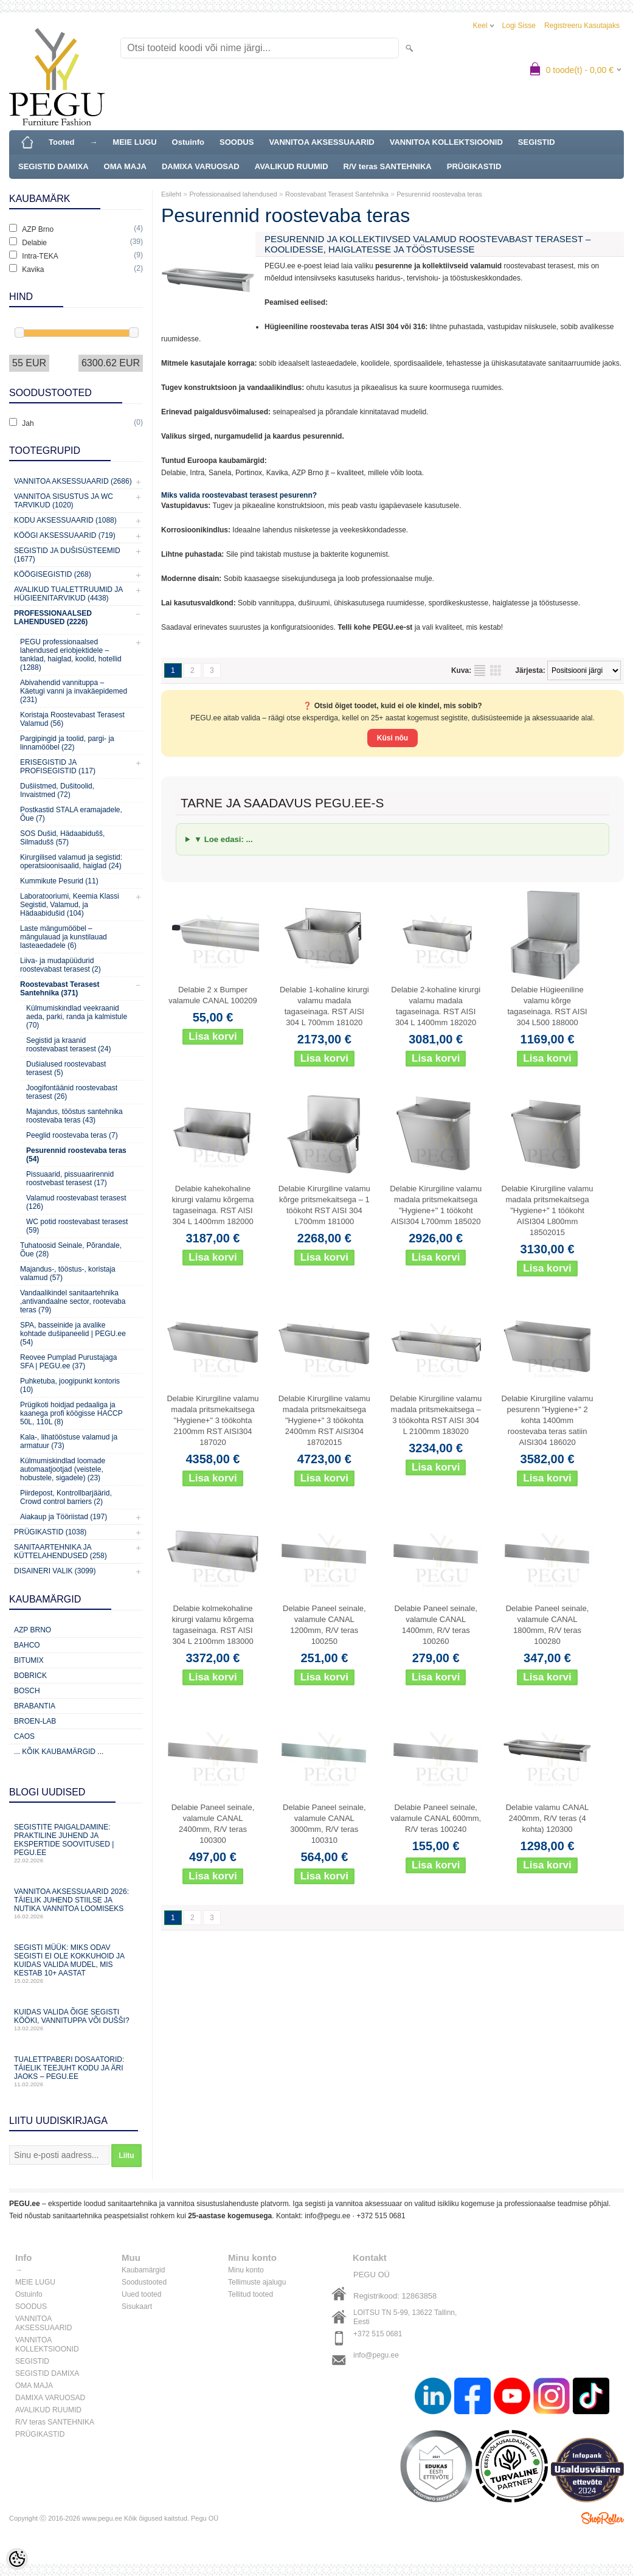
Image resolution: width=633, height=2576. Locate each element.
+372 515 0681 (380, 2216)
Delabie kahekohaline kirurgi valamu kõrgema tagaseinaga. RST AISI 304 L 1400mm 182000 (212, 1205)
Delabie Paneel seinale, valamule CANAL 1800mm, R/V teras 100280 (547, 1625)
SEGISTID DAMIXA (53, 166)
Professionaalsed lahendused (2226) (53, 617)
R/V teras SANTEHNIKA (388, 166)
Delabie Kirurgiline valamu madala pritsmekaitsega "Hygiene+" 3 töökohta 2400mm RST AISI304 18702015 (324, 1420)
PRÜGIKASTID (474, 166)
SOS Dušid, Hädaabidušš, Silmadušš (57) (62, 837)
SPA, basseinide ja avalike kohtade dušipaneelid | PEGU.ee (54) (73, 1333)
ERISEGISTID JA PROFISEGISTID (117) (57, 766)
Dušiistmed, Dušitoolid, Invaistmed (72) (57, 790)
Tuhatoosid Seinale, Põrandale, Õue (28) (71, 1249)
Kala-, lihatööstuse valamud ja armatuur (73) (68, 1441)
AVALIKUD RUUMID (291, 166)
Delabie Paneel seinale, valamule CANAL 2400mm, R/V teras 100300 (213, 1824)
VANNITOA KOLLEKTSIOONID (446, 142)
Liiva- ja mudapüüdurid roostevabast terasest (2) (60, 964)
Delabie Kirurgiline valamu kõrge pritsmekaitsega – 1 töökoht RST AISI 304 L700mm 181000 (324, 1205)
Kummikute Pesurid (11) (59, 881)
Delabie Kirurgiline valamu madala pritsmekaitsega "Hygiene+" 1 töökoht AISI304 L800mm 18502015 (547, 1210)
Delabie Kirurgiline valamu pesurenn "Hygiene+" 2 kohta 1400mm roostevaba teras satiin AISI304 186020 (547, 1420)
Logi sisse (519, 25)
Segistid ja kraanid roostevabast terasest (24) (68, 1044)
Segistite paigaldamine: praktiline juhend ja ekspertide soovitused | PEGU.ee (76, 1843)
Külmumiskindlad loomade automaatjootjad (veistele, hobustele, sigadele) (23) (62, 1469)
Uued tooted (141, 2294)
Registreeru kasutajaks (582, 25)
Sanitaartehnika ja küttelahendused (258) (60, 1551)
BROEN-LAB (35, 1721)
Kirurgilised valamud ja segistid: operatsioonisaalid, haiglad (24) (71, 861)
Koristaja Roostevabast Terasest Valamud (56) (72, 719)
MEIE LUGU (134, 142)
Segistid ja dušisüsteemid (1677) (67, 554)
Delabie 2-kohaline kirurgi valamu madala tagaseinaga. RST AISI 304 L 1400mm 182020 (435, 1006)
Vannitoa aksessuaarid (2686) (73, 481)
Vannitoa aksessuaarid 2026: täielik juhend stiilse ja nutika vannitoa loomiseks (76, 1903)
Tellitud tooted (250, 2294)
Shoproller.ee (602, 2518)
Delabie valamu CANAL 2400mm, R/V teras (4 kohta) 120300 (547, 1818)
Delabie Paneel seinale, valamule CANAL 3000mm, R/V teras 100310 (324, 1824)
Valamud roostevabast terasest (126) (76, 1202)
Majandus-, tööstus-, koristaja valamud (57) (68, 1273)
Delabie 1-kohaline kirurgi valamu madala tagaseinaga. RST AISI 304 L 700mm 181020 (324, 1006)
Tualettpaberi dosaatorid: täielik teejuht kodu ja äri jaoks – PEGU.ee (76, 2071)
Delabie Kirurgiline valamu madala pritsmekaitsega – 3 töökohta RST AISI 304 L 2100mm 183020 (436, 1415)
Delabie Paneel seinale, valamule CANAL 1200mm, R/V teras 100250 (324, 1625)
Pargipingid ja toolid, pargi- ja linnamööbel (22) (67, 742)
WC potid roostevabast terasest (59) (77, 1225)
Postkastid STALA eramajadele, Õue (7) (71, 814)
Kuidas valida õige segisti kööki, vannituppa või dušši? (76, 2019)
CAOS (24, 1736)
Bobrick (30, 1675)
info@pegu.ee (327, 2216)
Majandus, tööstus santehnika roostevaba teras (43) (74, 1115)
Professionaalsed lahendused (233, 194)
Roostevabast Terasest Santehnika (337, 194)
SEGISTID (536, 142)
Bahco (27, 1645)
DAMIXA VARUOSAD (201, 166)
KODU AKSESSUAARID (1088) (65, 520)
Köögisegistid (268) (52, 574)
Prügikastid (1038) (50, 1532)
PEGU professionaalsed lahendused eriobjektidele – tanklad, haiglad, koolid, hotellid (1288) (71, 655)
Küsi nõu (392, 738)
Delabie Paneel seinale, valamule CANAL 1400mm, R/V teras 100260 (435, 1625)
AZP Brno (32, 1630)
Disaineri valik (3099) (55, 1571)
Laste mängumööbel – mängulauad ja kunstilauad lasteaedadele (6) (63, 937)
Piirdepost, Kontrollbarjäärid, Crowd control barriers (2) (66, 1497)
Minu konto (246, 2270)
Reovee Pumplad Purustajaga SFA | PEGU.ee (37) (68, 1361)
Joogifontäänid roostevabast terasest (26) (71, 1092)
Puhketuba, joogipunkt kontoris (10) (70, 1385)
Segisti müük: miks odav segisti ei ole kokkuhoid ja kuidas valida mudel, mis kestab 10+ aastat (76, 1963)
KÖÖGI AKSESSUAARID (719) (65, 535)
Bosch (27, 1691)
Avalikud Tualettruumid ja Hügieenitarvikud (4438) (68, 593)
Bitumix (29, 1660)
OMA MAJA (125, 166)
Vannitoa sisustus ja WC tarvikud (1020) (63, 500)
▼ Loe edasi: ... (223, 839)
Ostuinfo (188, 142)
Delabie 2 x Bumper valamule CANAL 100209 (212, 995)
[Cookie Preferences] (17, 2559)
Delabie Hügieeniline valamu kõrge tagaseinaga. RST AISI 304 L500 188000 (547, 1006)
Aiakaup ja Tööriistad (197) (63, 1517)
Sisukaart (137, 2306)
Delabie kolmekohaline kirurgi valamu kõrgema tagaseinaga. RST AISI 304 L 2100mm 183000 (212, 1625)
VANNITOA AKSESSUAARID (321, 142)
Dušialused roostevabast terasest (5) (66, 1068)
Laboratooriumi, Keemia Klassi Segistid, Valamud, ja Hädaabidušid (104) (69, 904)
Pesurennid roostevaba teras (439, 194)
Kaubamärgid (143, 2270)
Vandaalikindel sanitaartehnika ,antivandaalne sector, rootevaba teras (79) (72, 1301)
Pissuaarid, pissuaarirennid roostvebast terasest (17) (70, 1178)
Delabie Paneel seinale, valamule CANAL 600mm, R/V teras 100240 (435, 1818)
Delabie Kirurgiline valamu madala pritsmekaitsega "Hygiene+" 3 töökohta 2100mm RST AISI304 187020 (212, 1420)
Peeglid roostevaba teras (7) (72, 1135)
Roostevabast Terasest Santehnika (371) (60, 988)
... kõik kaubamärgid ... (58, 1751)
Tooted (61, 142)
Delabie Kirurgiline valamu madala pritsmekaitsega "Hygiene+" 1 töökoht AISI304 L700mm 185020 (436, 1205)
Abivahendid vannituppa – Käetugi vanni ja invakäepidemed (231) (73, 691)
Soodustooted (144, 2282)
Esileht (171, 194)
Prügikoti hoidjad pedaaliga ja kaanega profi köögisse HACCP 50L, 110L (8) (71, 1413)
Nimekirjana (483, 670)
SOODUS (237, 142)
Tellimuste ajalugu (257, 2282)
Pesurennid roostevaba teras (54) (76, 1154)
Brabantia (34, 1706)
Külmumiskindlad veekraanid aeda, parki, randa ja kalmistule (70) (76, 1016)
